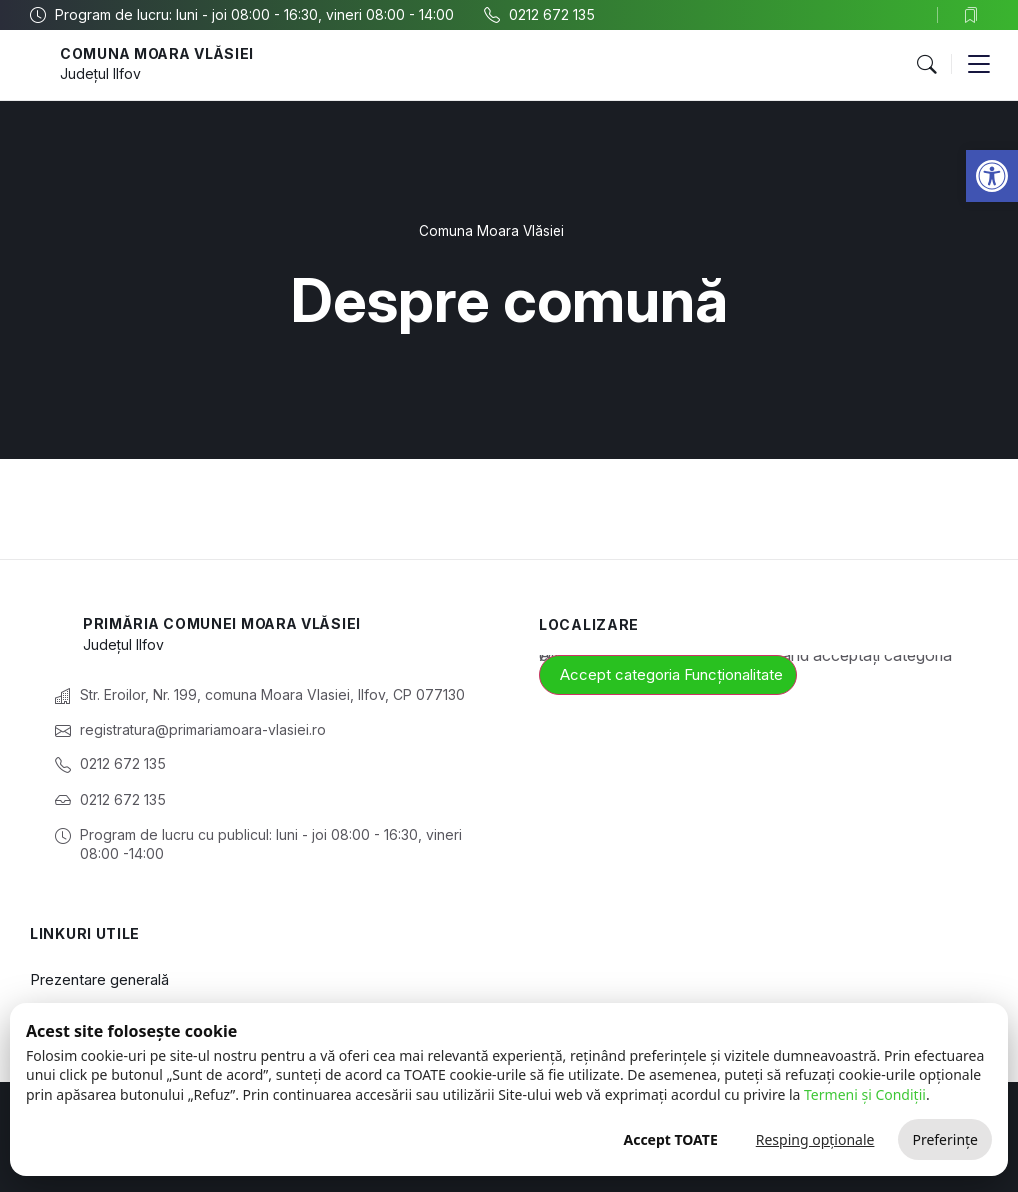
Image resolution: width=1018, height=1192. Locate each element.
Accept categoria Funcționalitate (671, 674)
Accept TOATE (670, 1139)
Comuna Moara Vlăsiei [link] (159, 53)
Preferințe (945, 1139)
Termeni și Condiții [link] (865, 1094)
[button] (926, 65)
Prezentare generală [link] (99, 979)
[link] (992, 176)
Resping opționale (815, 1139)
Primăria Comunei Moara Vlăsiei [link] (224, 623)
